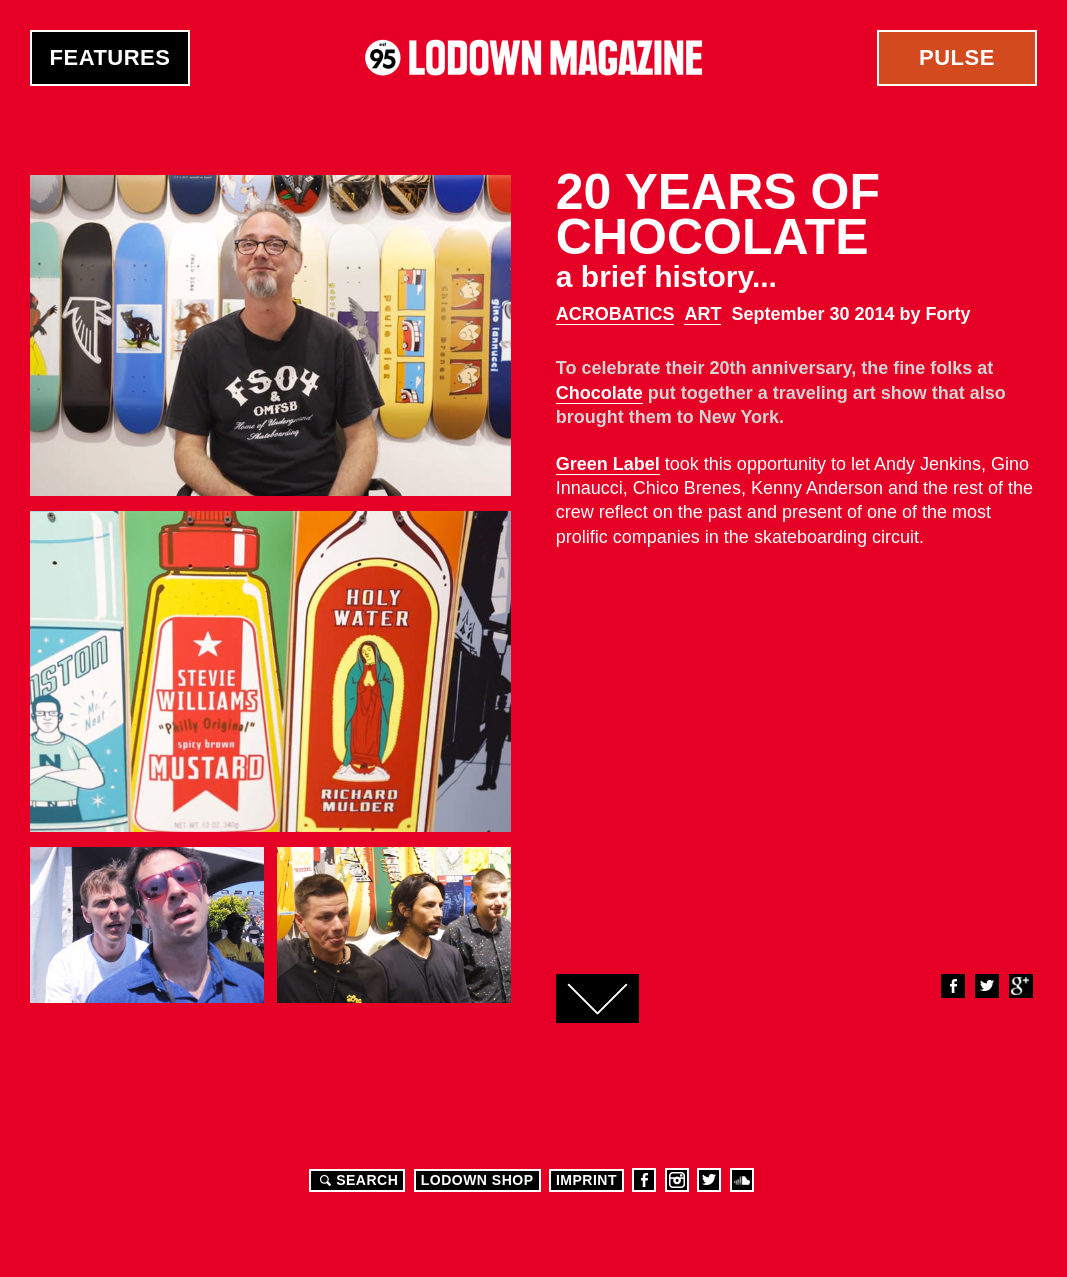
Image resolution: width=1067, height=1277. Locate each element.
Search (356, 1180)
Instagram (677, 1180)
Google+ (1020, 986)
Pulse (957, 57)
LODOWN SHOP (477, 1180)
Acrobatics (615, 314)
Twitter (986, 986)
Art (702, 314)
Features (110, 57)
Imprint (586, 1180)
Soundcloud (742, 1180)
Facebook (952, 986)
